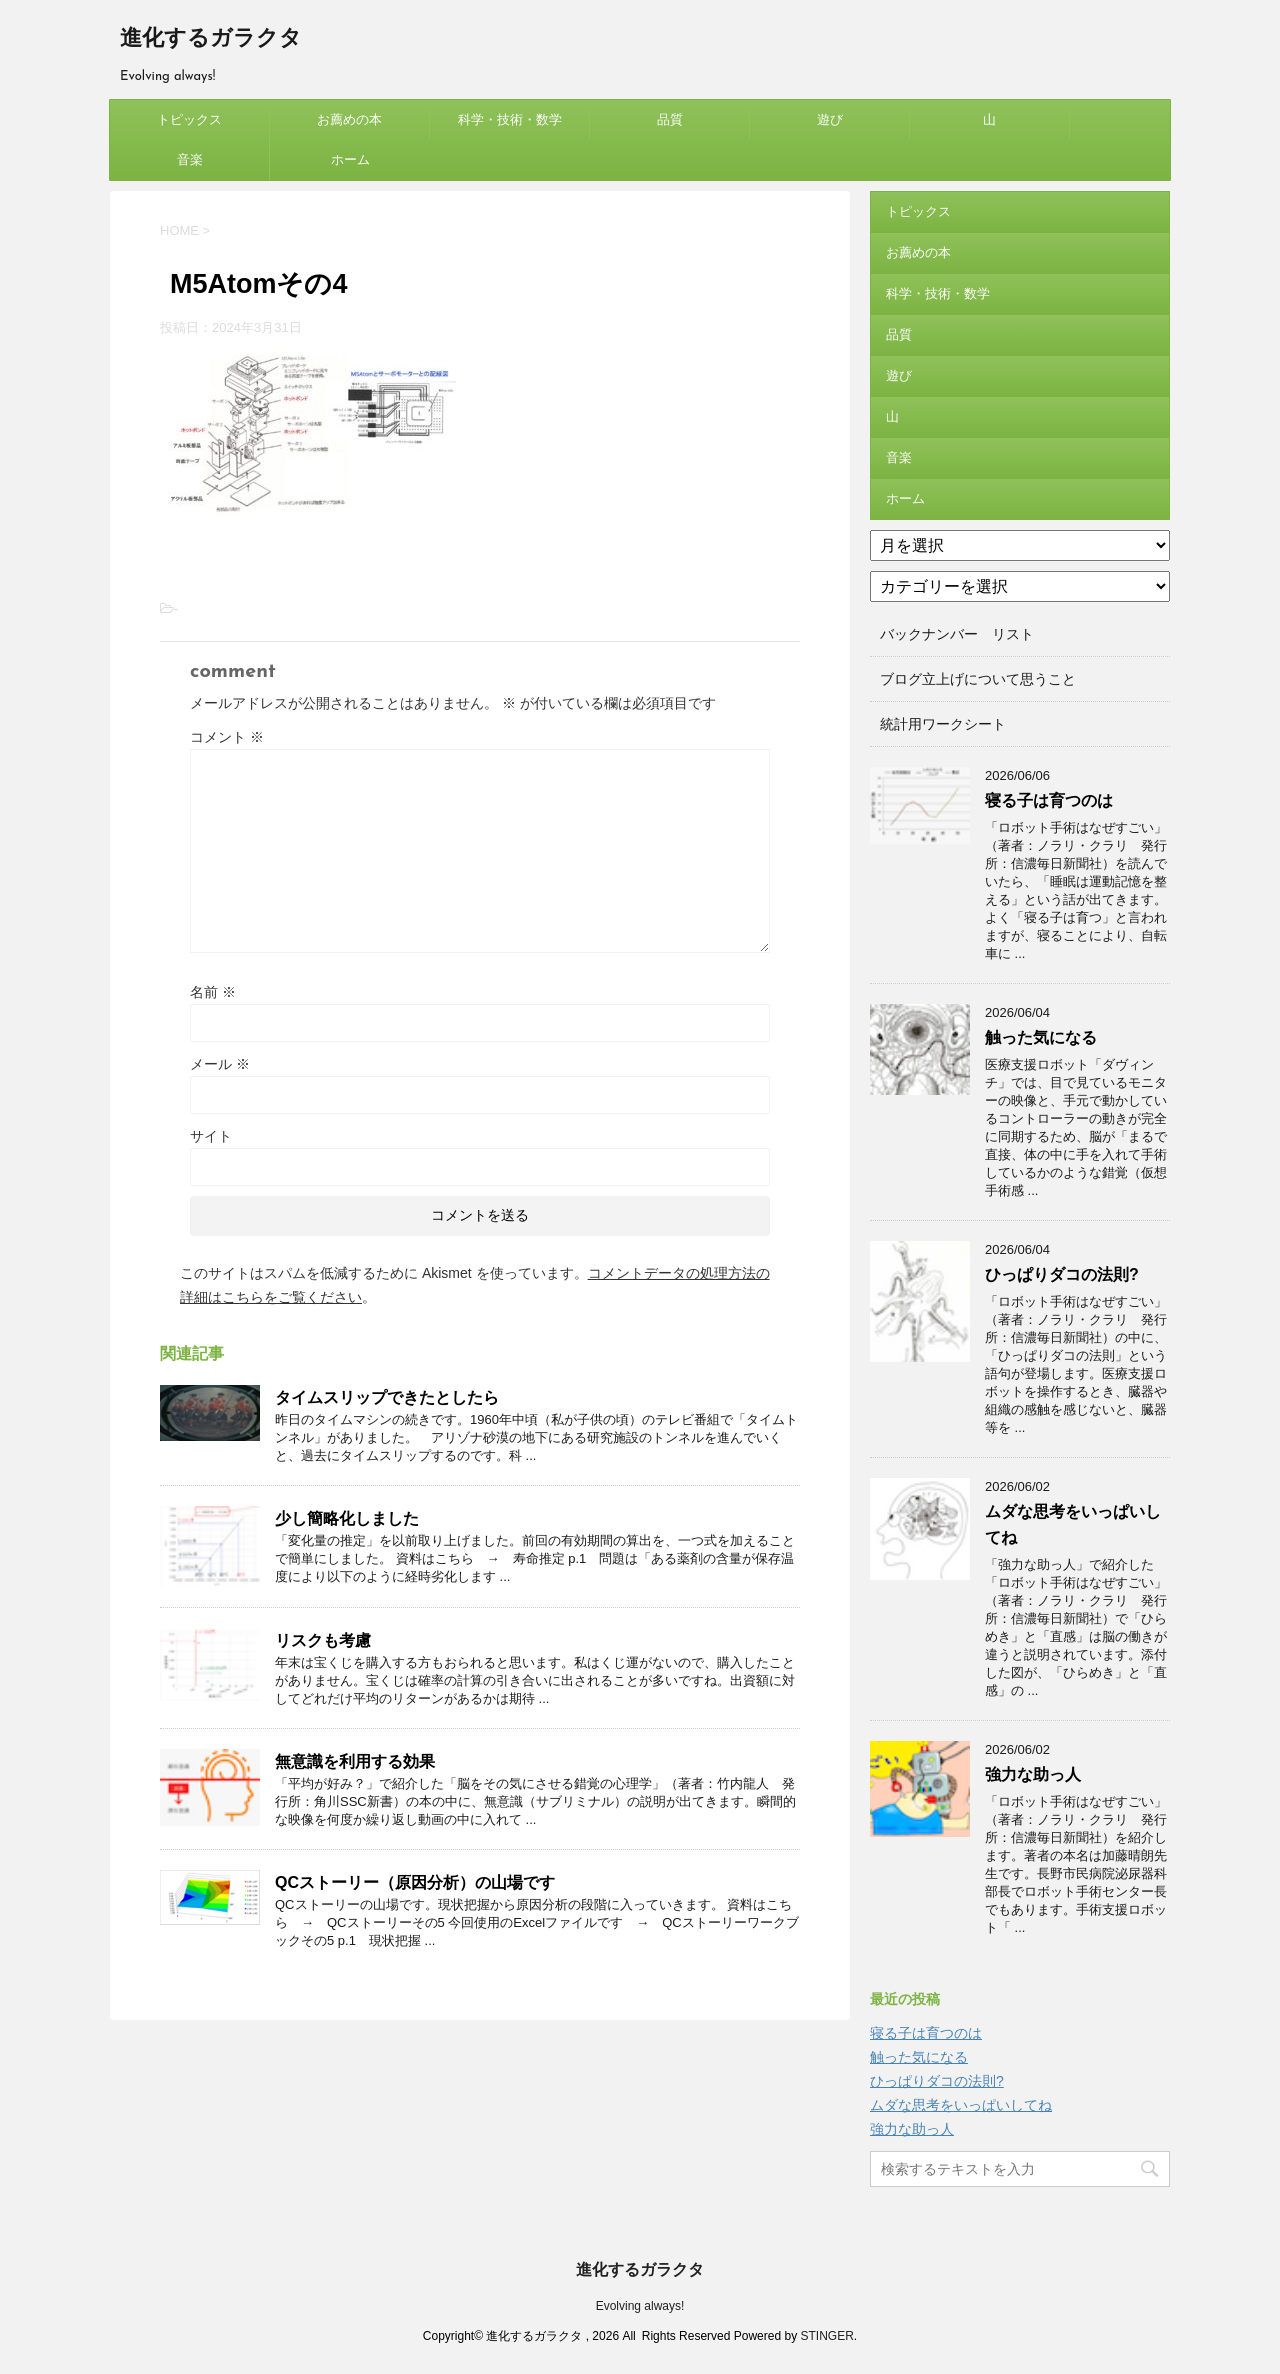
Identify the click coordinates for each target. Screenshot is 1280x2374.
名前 (213, 992)
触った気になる (1041, 1037)
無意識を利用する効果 (355, 1761)
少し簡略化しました (347, 1518)
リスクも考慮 (323, 1640)
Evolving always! (640, 2306)
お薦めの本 (349, 119)
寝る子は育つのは (1049, 800)
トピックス (189, 119)
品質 (670, 119)
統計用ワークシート (943, 724)
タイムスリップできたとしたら (387, 1397)
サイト (211, 1136)
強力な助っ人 (1033, 1774)
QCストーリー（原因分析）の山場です (415, 1882)
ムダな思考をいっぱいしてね (961, 2105)
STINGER (826, 2336)
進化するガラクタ (211, 39)
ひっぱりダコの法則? (1062, 1274)
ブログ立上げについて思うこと (978, 679)
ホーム (350, 159)
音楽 (190, 159)
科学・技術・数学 (510, 119)
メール (220, 1064)
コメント (227, 737)
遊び (830, 119)
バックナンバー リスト (957, 634)
